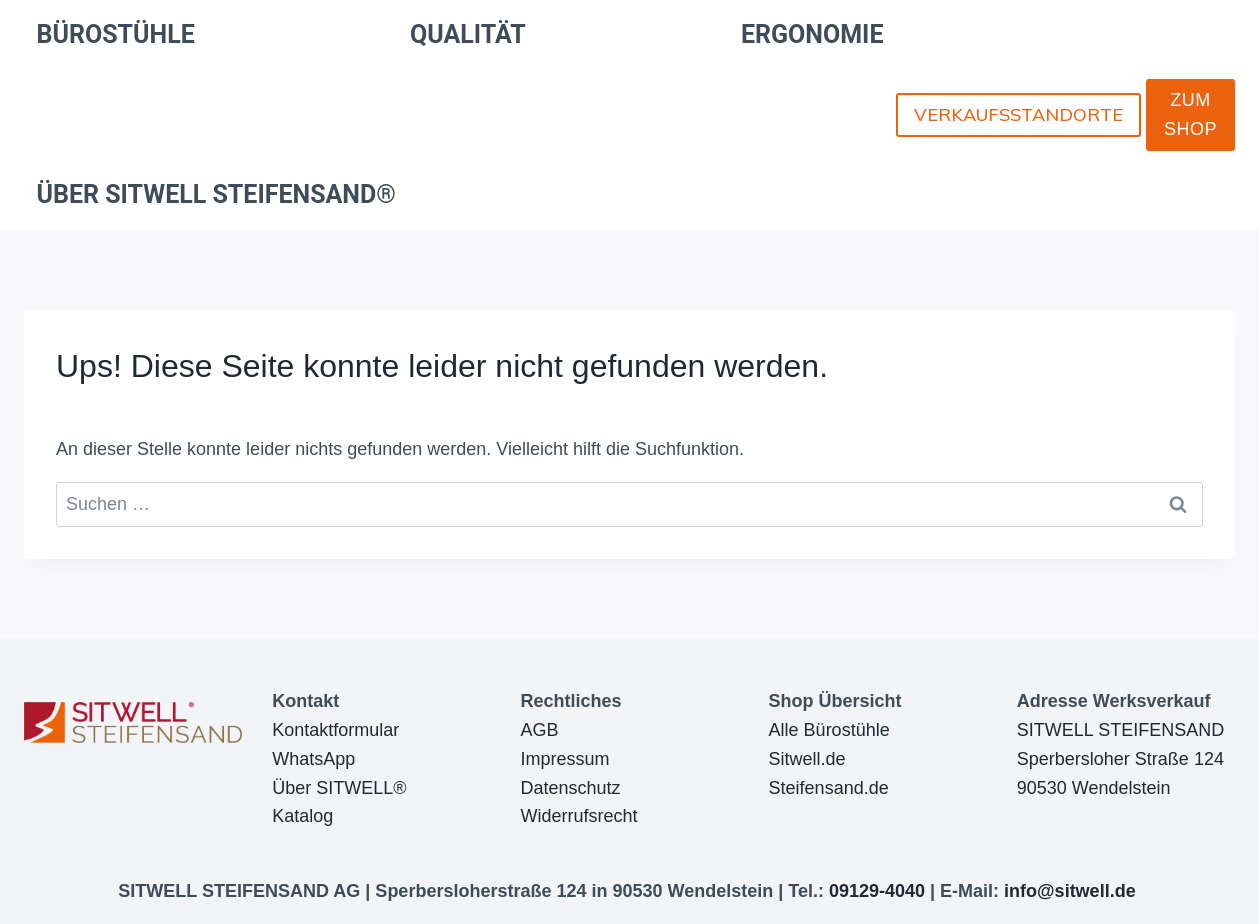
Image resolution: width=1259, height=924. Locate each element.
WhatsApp (313, 759)
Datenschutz (570, 788)
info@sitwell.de (1070, 891)
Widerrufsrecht (578, 816)
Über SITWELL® (339, 788)
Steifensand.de (829, 788)
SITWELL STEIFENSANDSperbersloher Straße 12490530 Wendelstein (1120, 759)
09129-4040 (877, 891)
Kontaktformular (335, 730)
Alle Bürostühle (829, 730)
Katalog (302, 816)
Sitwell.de (807, 759)
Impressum (564, 759)
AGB (539, 730)
